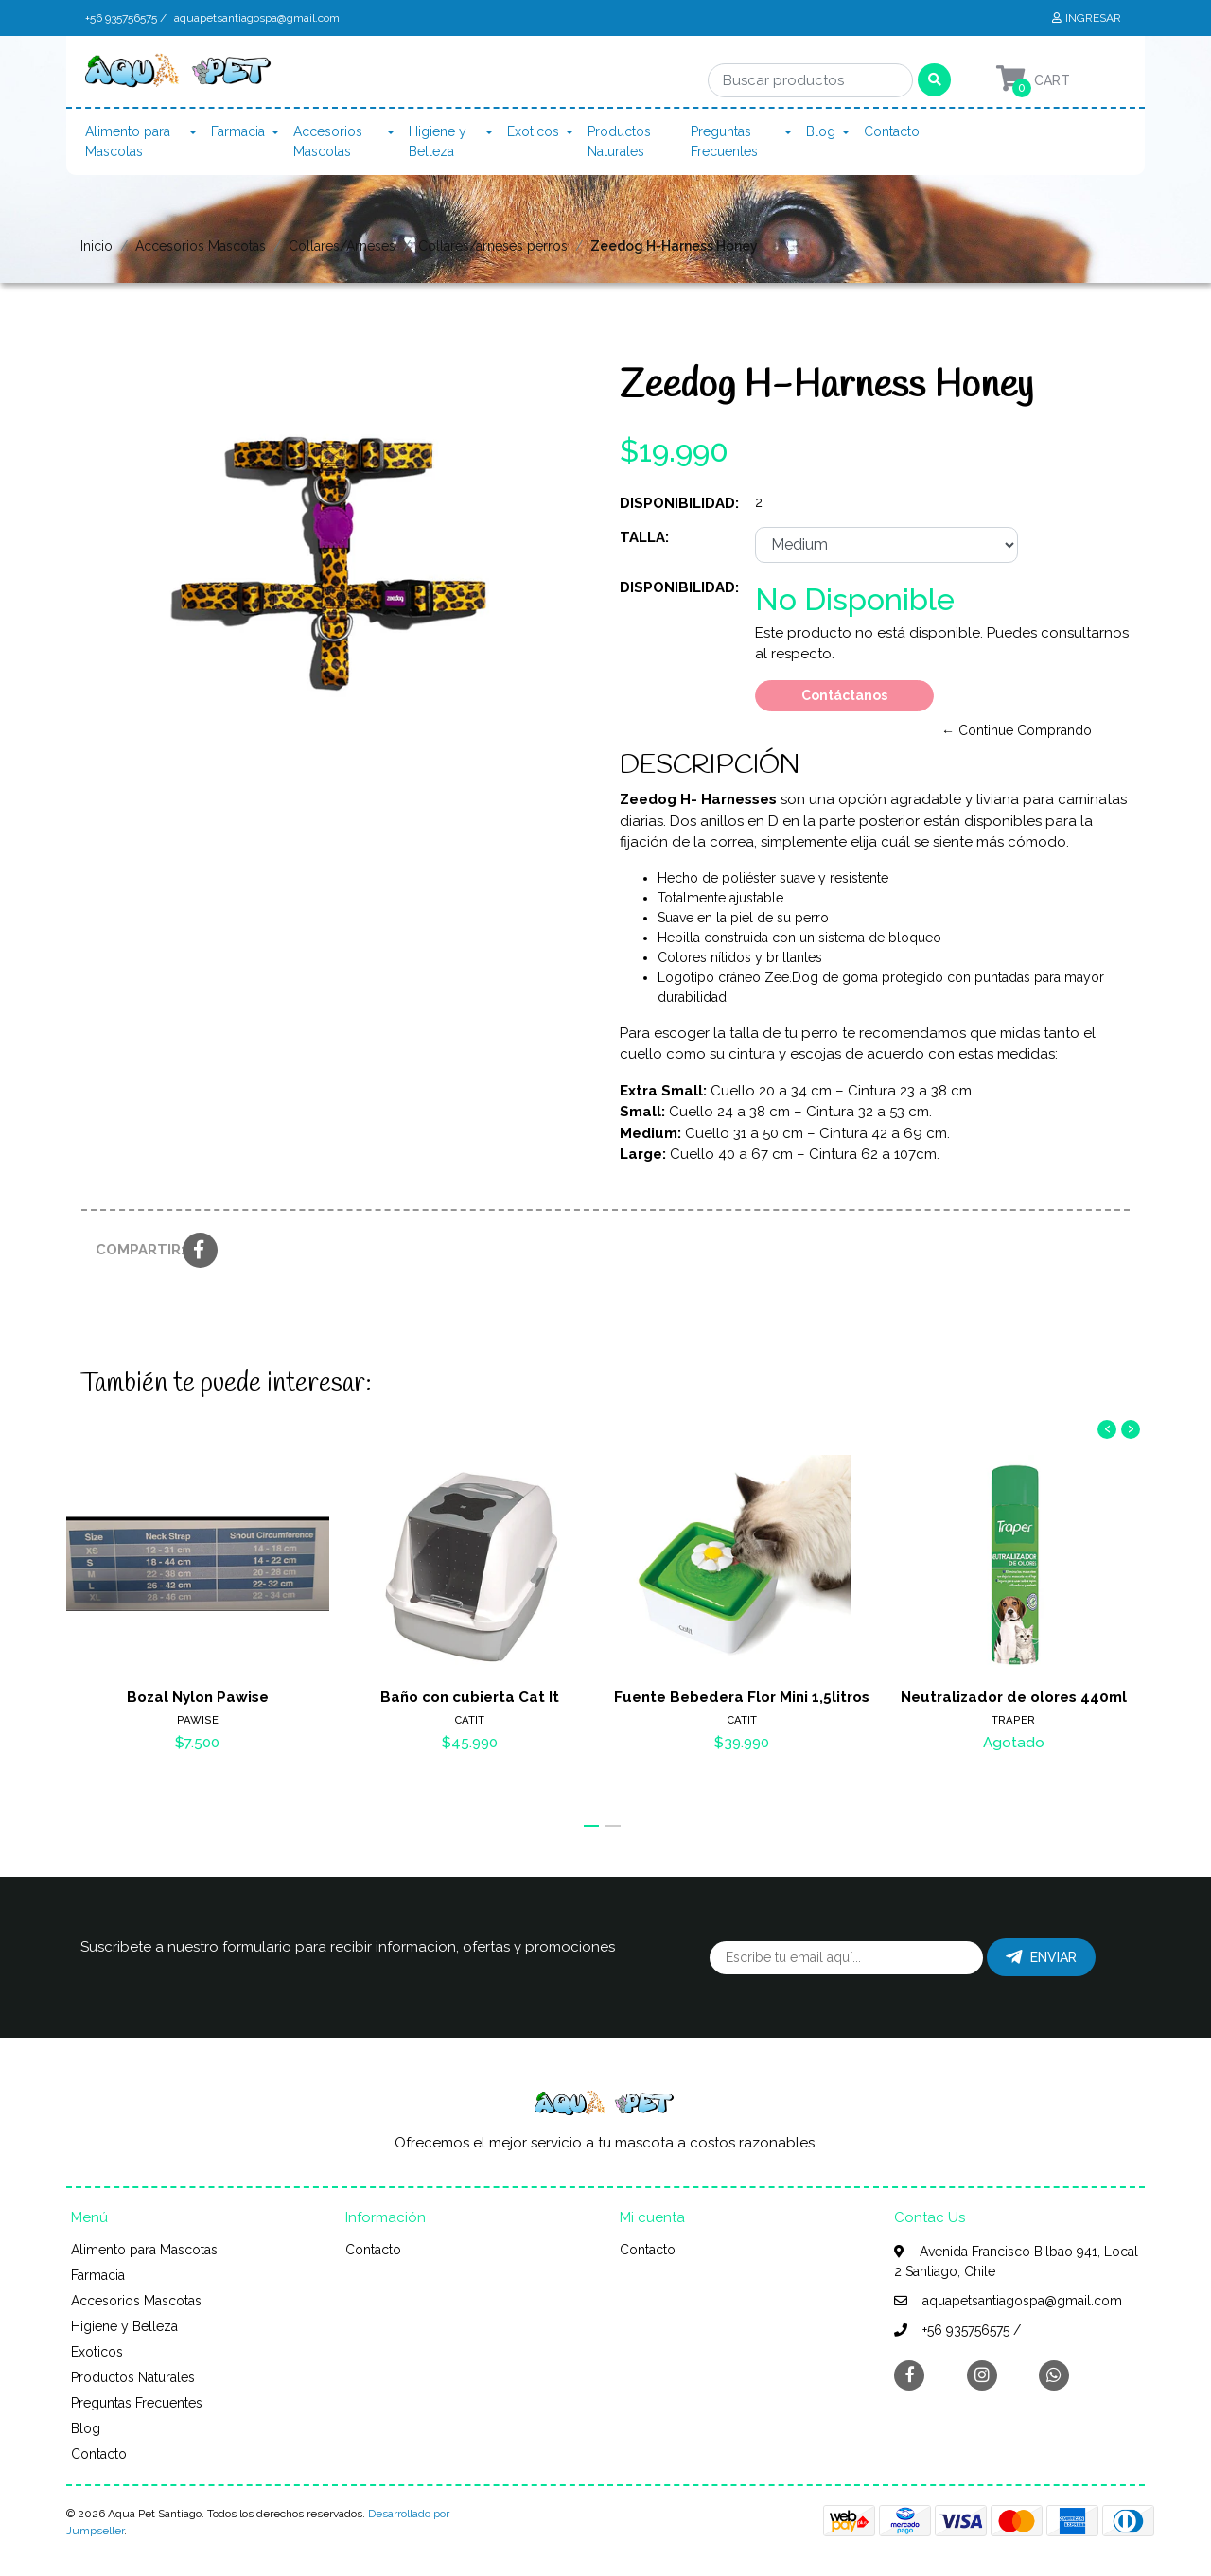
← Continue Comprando (1016, 730)
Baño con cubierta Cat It (469, 1697)
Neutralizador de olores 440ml (1014, 1697)
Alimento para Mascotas (127, 141)
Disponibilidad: (679, 503)
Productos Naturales (619, 141)
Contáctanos (844, 695)
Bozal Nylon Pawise (198, 1697)
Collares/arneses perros (493, 246)
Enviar (1041, 1957)
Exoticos (533, 131)
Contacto (892, 131)
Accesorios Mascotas (327, 141)
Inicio (96, 246)
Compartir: (132, 1249)
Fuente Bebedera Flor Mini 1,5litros (741, 1697)
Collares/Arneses (342, 246)
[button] (591, 1826)
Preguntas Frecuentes (724, 141)
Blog (820, 131)
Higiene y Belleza (437, 141)
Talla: (644, 537)
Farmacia (238, 131)
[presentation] (1106, 1429)
